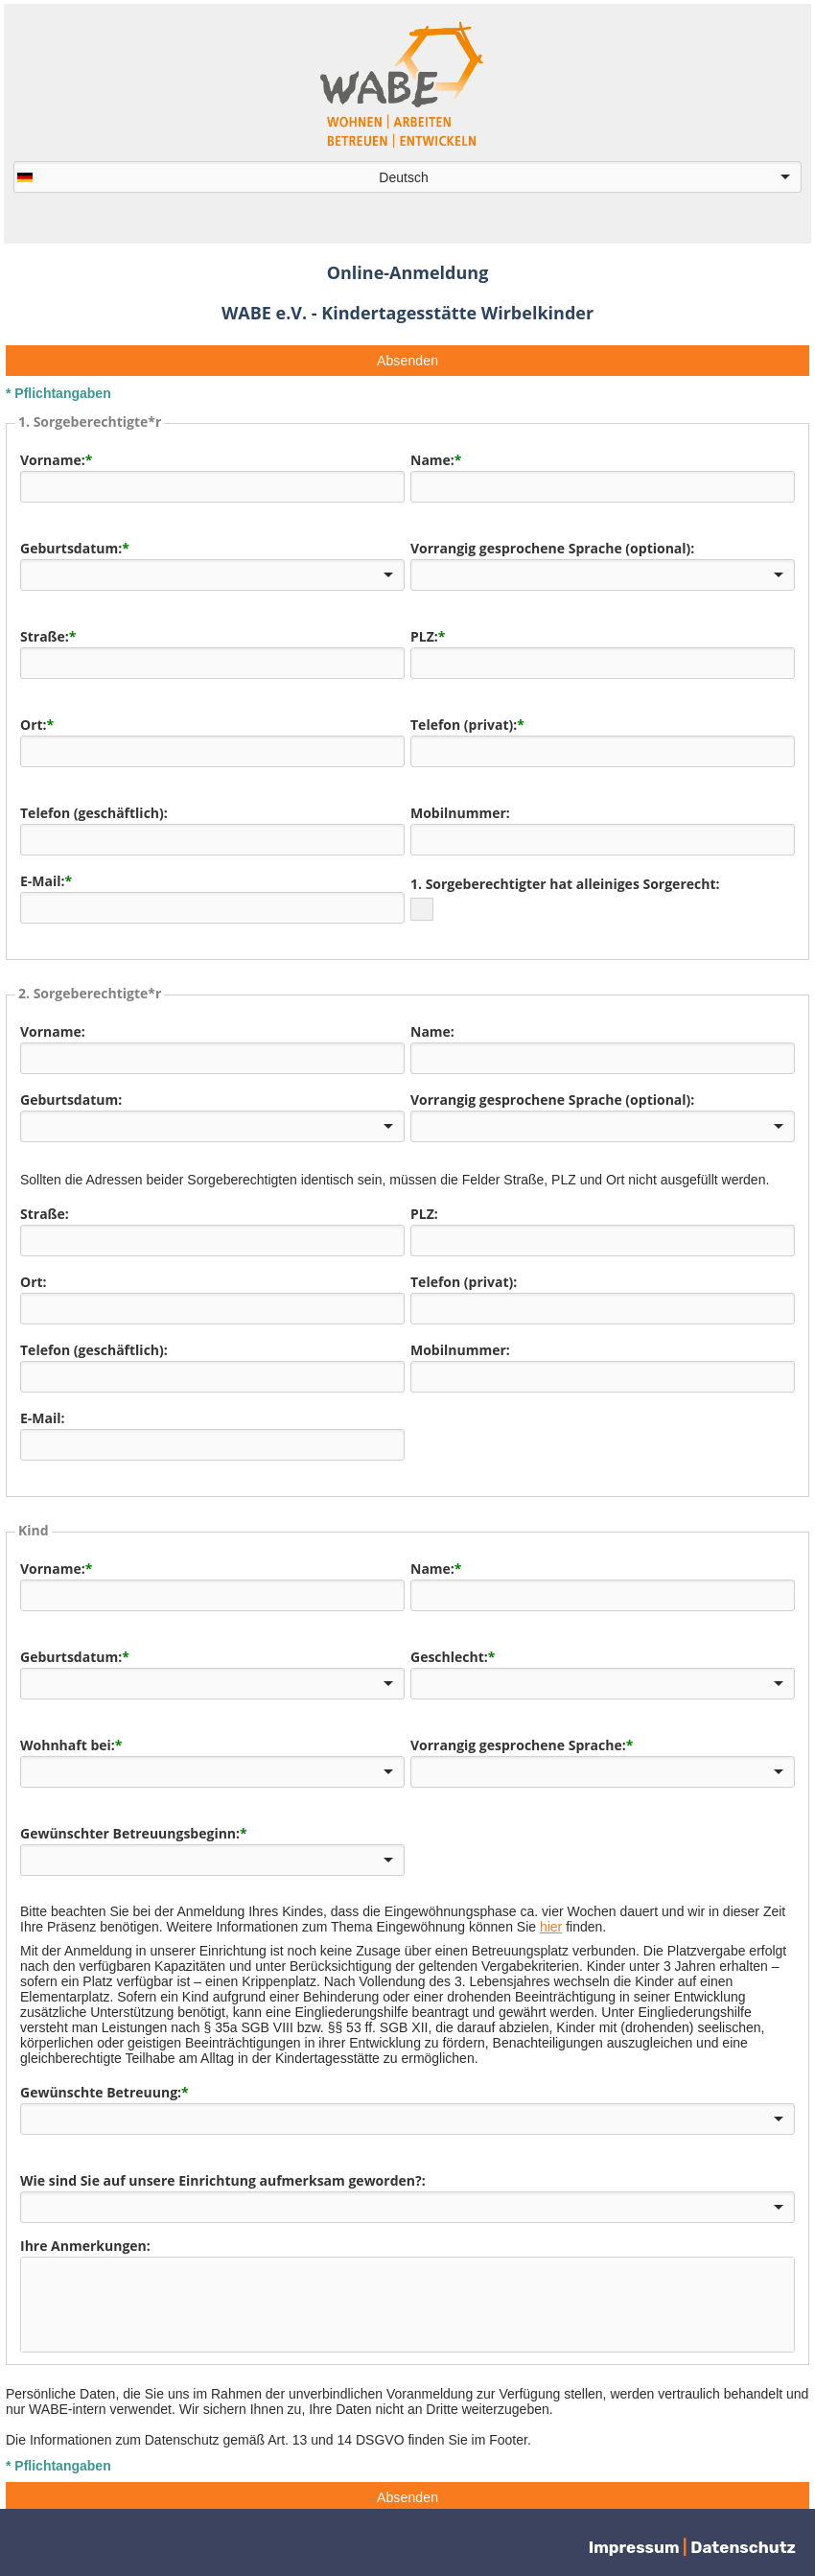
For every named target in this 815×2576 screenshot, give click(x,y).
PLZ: (424, 636)
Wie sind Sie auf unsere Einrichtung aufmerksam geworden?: (223, 2173)
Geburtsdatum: (71, 548)
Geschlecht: (449, 1649)
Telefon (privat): (463, 724)
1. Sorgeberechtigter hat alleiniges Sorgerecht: (565, 884)
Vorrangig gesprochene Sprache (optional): (552, 548)
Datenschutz (743, 2547)
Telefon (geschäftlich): (94, 813)
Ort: (33, 724)
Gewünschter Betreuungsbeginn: (130, 1825)
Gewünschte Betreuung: (100, 2084)
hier (551, 1919)
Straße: (44, 636)
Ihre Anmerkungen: (85, 2238)
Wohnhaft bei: (67, 1737)
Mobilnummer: (460, 813)
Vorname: (52, 460)
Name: (432, 460)
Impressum (636, 2547)
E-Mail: (42, 881)
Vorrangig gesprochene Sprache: (518, 1737)
